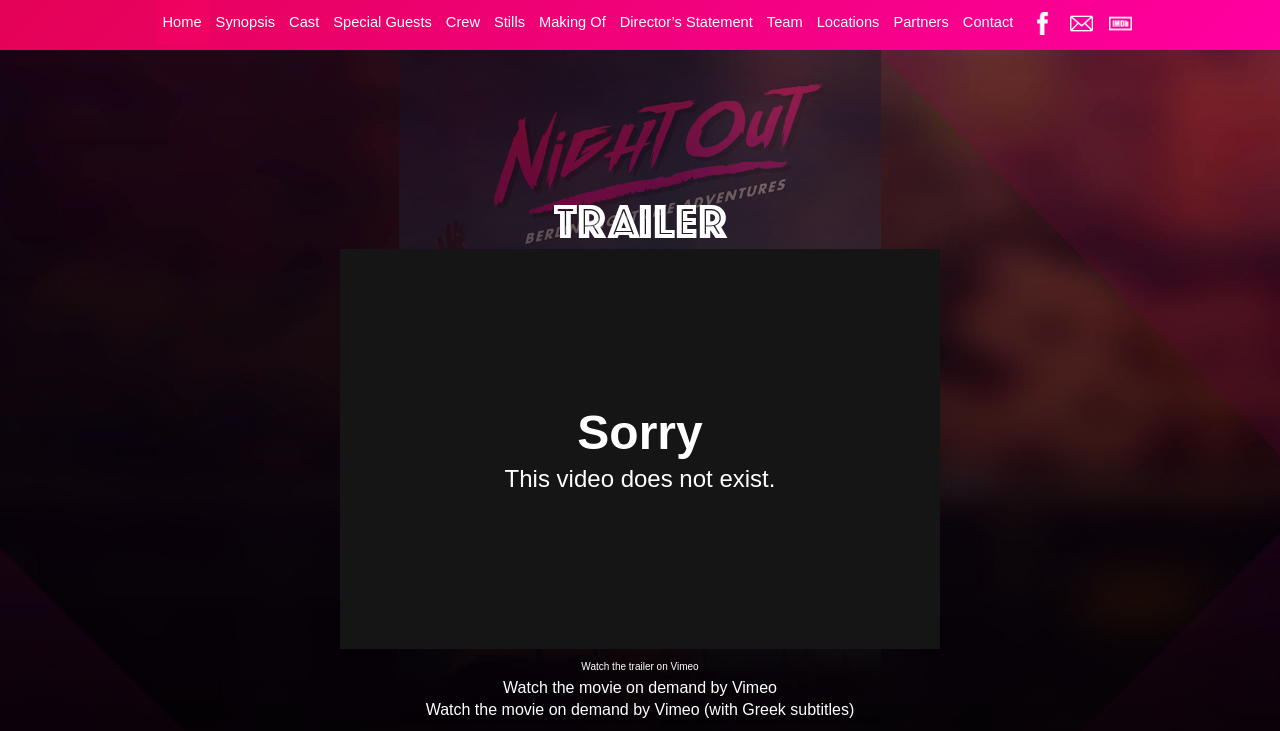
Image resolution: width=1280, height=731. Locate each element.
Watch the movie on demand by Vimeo (640, 687)
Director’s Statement (686, 22)
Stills (509, 22)
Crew (463, 22)
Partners (920, 22)
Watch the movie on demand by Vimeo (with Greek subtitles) (640, 709)
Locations (848, 22)
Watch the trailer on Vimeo (639, 666)
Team (785, 22)
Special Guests (382, 22)
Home (182, 22)
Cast (304, 22)
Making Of (572, 22)
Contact (988, 22)
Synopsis (245, 22)
